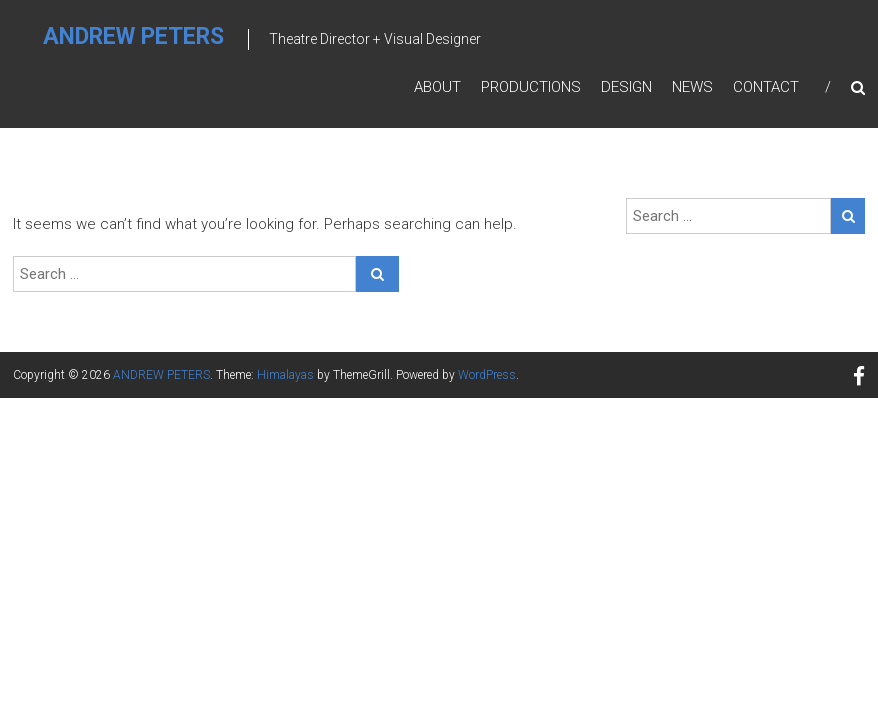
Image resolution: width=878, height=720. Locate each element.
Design (626, 87)
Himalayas (285, 375)
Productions (531, 87)
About (437, 87)
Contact (766, 87)
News (692, 87)
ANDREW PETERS (133, 36)
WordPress (487, 375)
